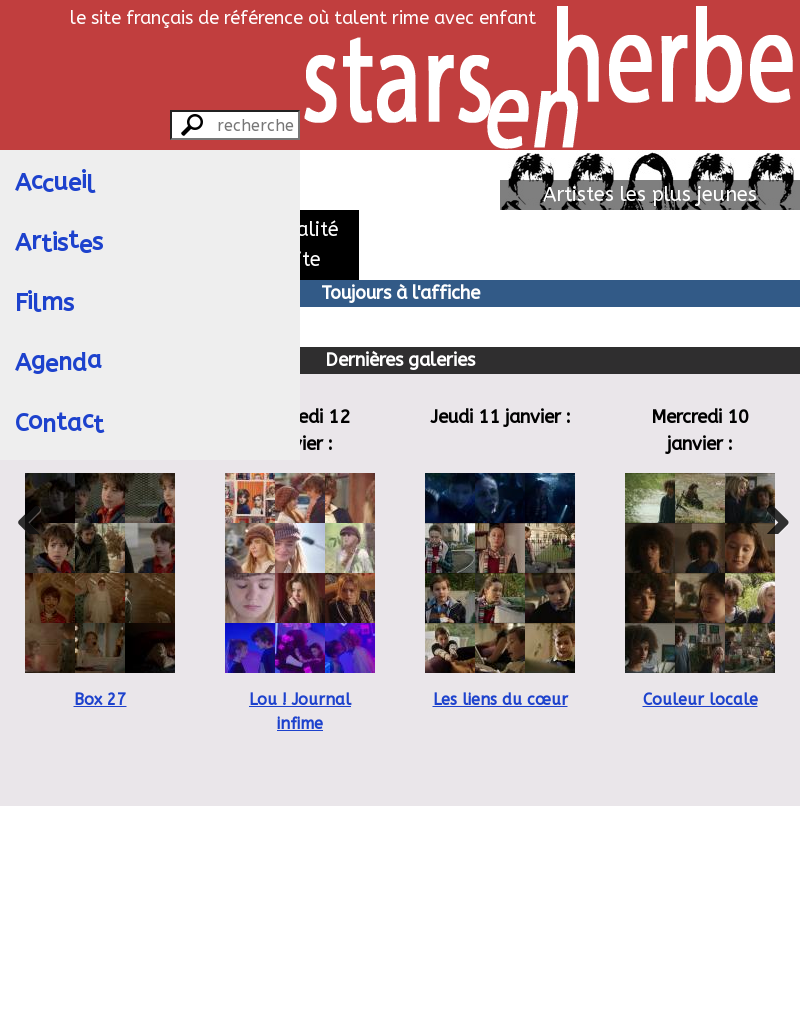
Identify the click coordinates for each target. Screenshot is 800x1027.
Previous (30, 514)
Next (770, 514)
